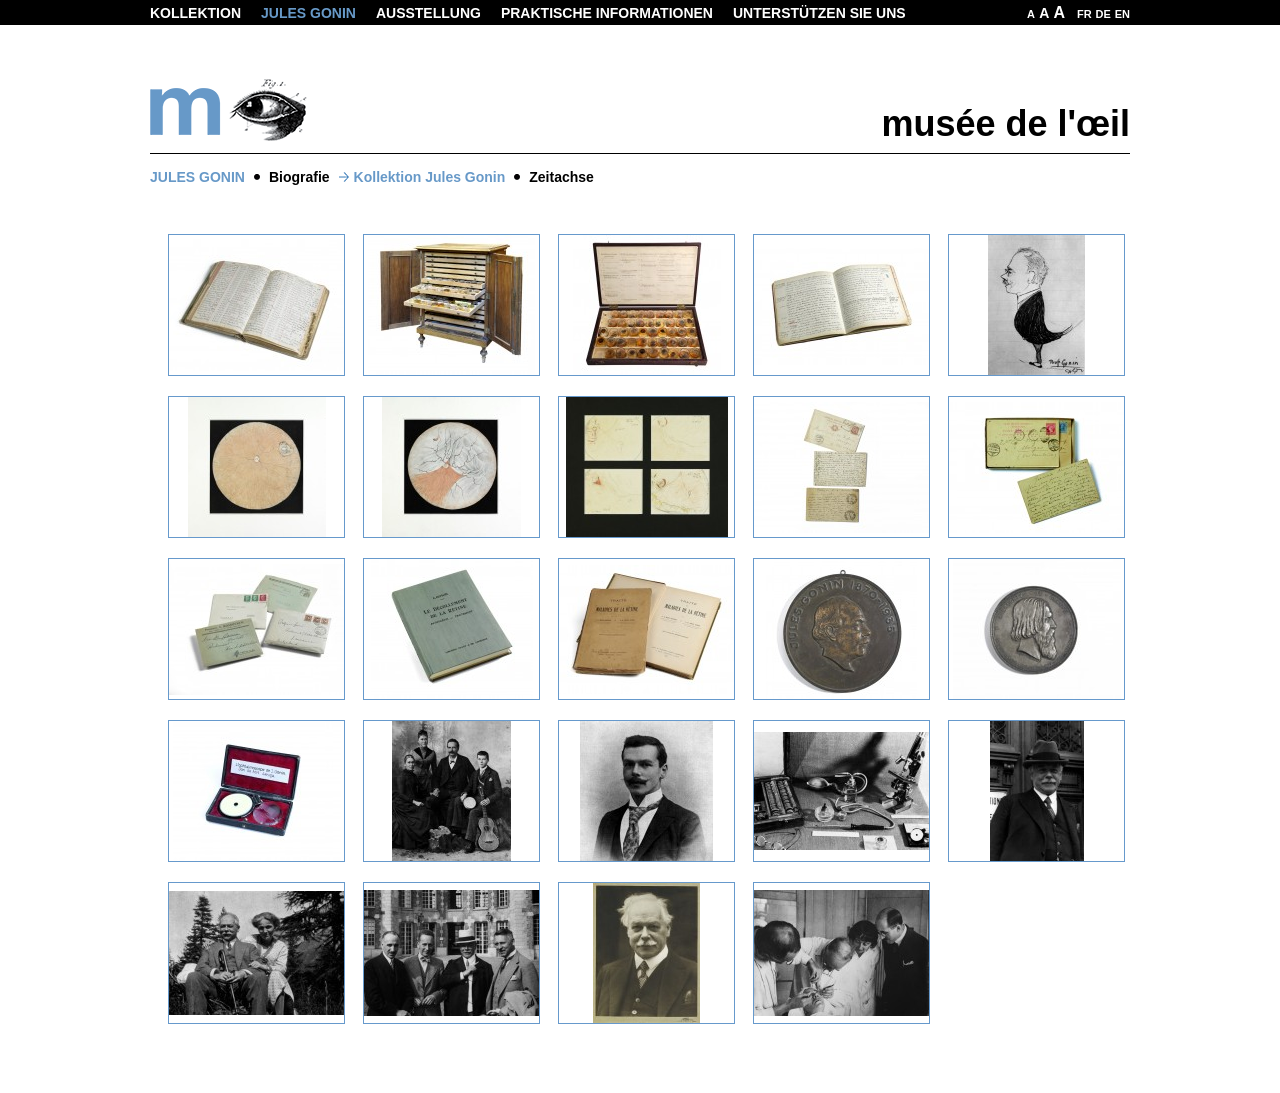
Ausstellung (428, 13)
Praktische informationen (607, 13)
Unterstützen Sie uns (819, 13)
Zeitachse (561, 177)
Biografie (299, 177)
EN (1122, 14)
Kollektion (195, 13)
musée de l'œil (1005, 123)
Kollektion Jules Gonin (430, 177)
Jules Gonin (308, 13)
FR (1084, 14)
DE (1103, 14)
